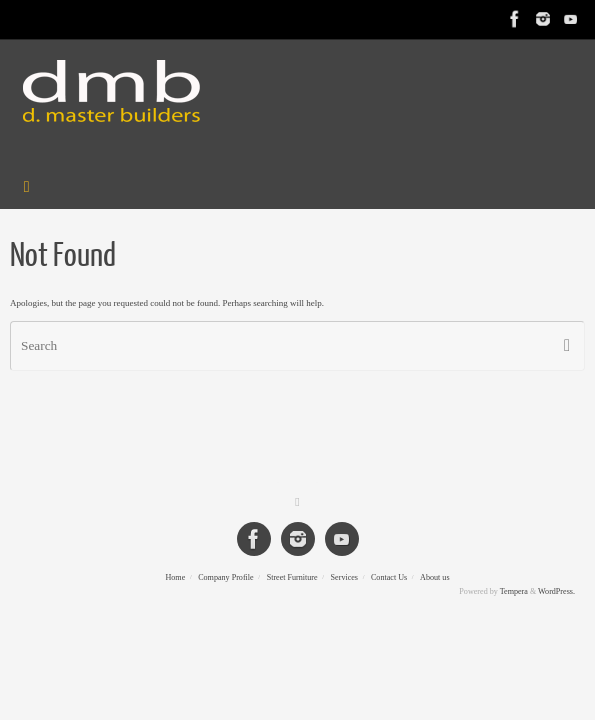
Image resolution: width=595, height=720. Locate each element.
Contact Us (389, 577)
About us (434, 577)
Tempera (514, 591)
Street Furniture (292, 577)
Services (344, 577)
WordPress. (556, 591)
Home (175, 577)
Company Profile (226, 577)
